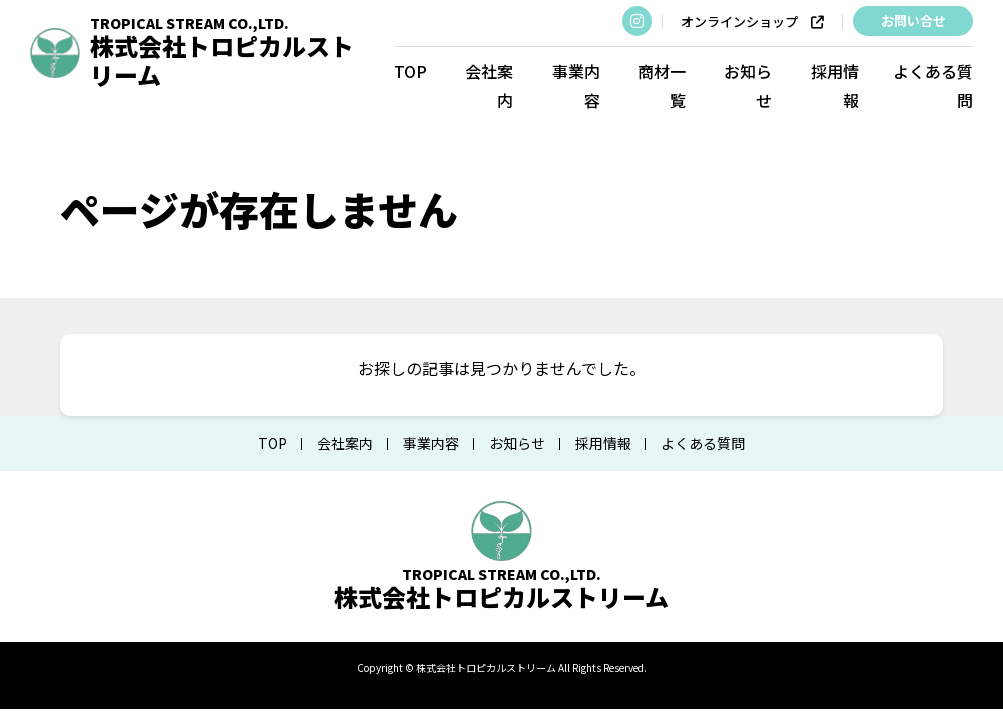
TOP (410, 71)
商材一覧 (662, 85)
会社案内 (489, 85)
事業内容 (576, 85)
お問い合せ (912, 20)
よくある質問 (933, 85)
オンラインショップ (752, 22)
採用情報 (834, 85)
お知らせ (748, 85)
